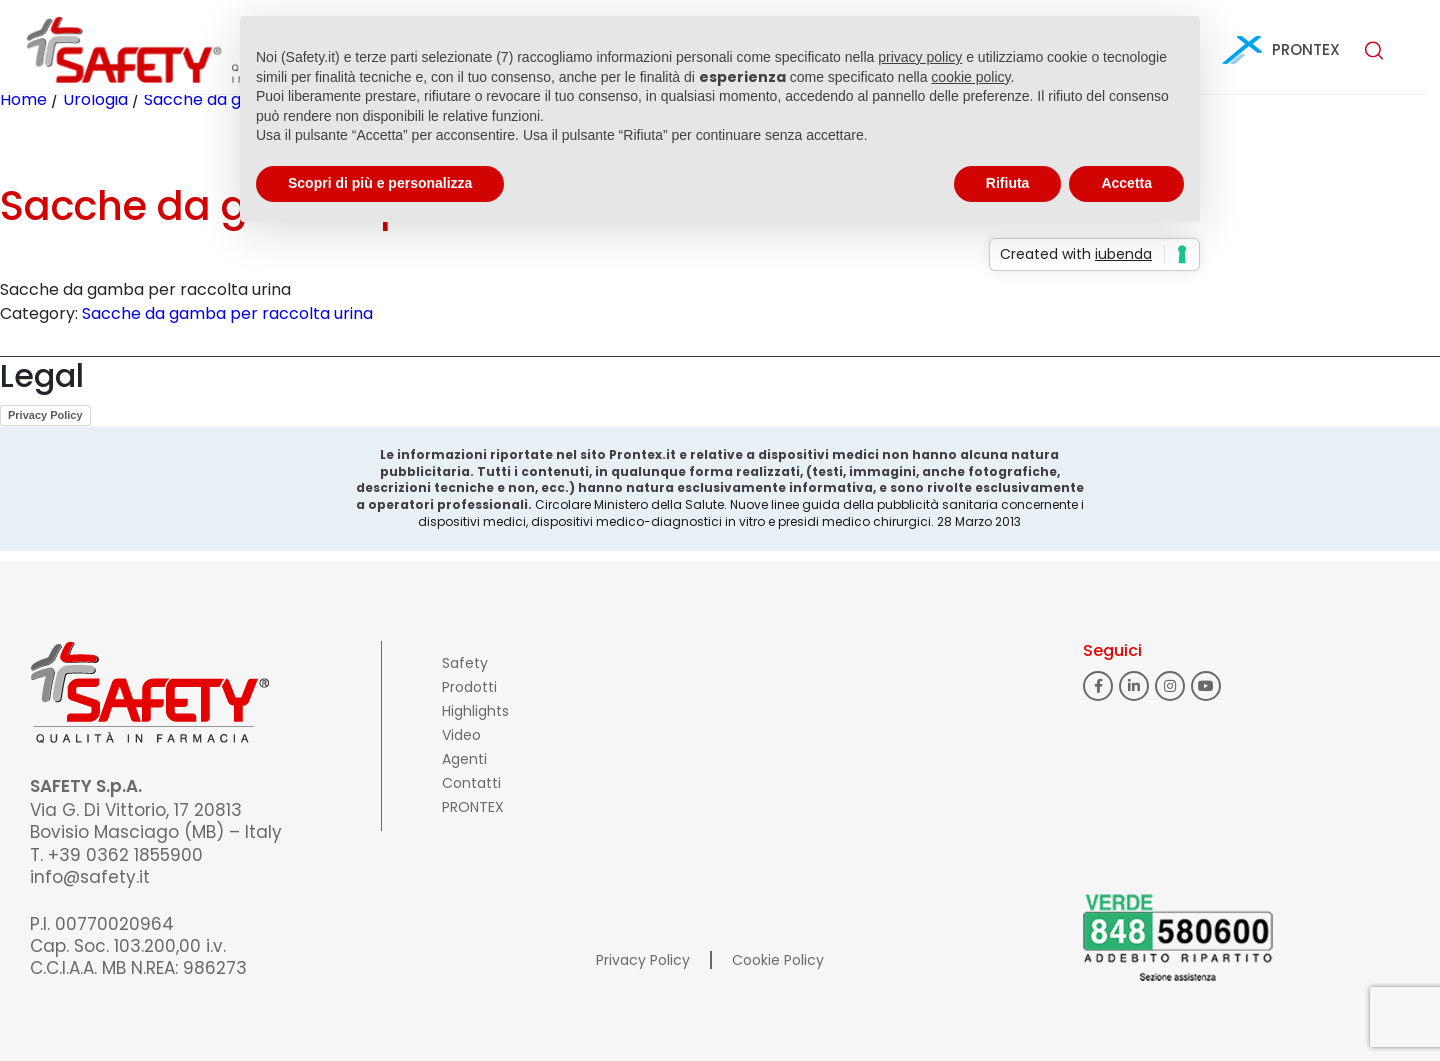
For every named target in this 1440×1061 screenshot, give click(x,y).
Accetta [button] (1126, 183)
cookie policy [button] (970, 77)
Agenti (464, 759)
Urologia (95, 99)
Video (461, 735)
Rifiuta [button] (1008, 183)
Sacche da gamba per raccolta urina (227, 313)
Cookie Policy (778, 960)
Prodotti (469, 687)
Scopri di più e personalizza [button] (380, 183)
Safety (465, 663)
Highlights (475, 711)
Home (23, 99)
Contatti (471, 783)
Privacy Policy (45, 415)
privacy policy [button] (920, 57)
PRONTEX (1306, 49)
